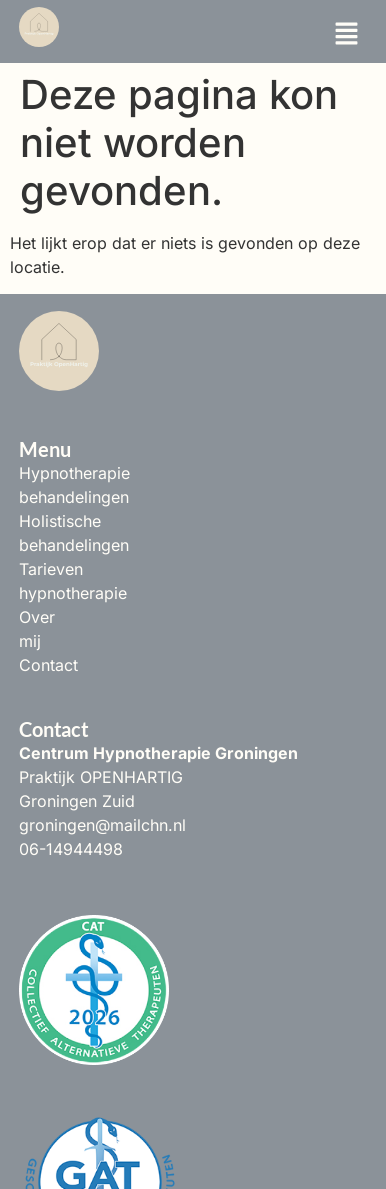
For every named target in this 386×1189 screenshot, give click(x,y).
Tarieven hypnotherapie (107, 521)
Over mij (50, 545)
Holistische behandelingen (117, 497)
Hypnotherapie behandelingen (132, 473)
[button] (346, 34)
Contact (48, 569)
